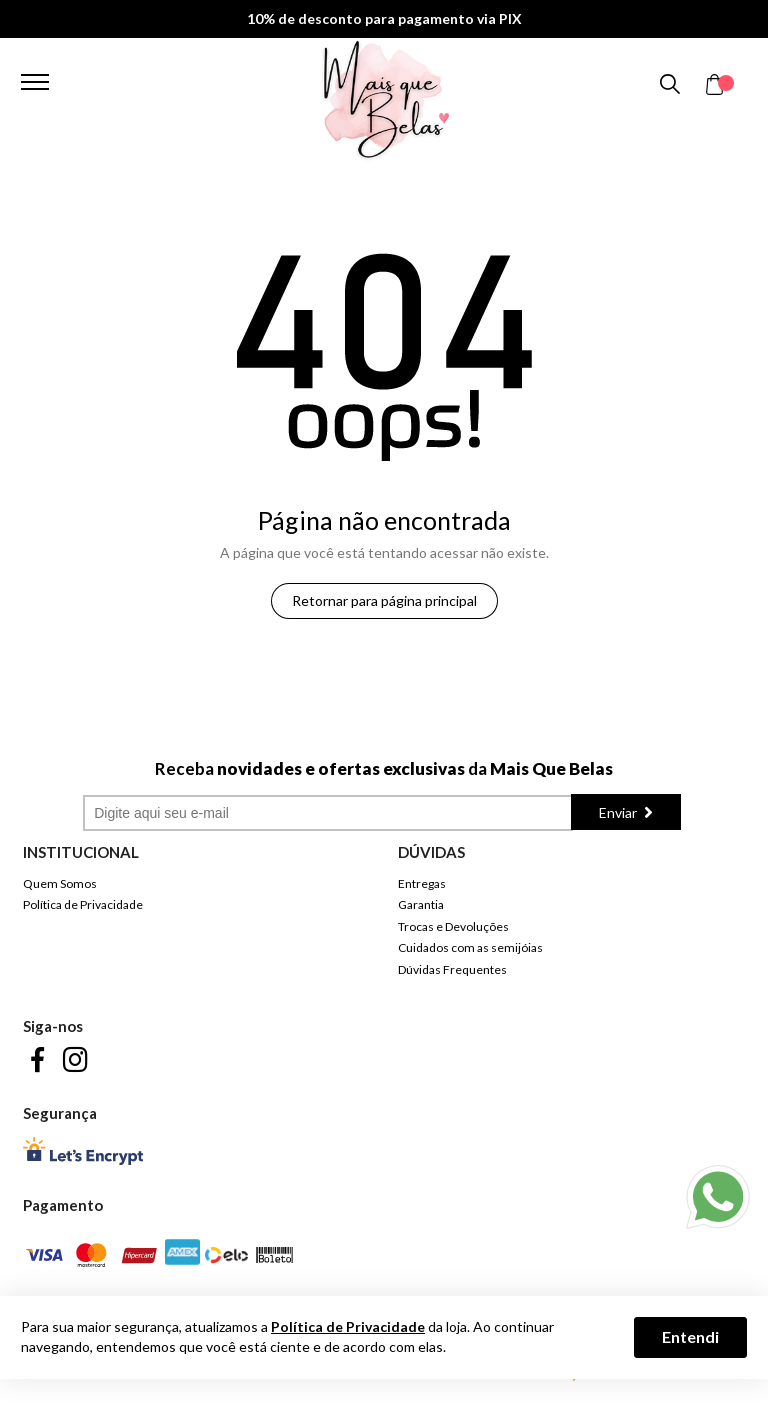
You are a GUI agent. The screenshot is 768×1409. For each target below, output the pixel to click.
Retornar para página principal (384, 600)
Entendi (690, 1336)
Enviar (619, 812)
